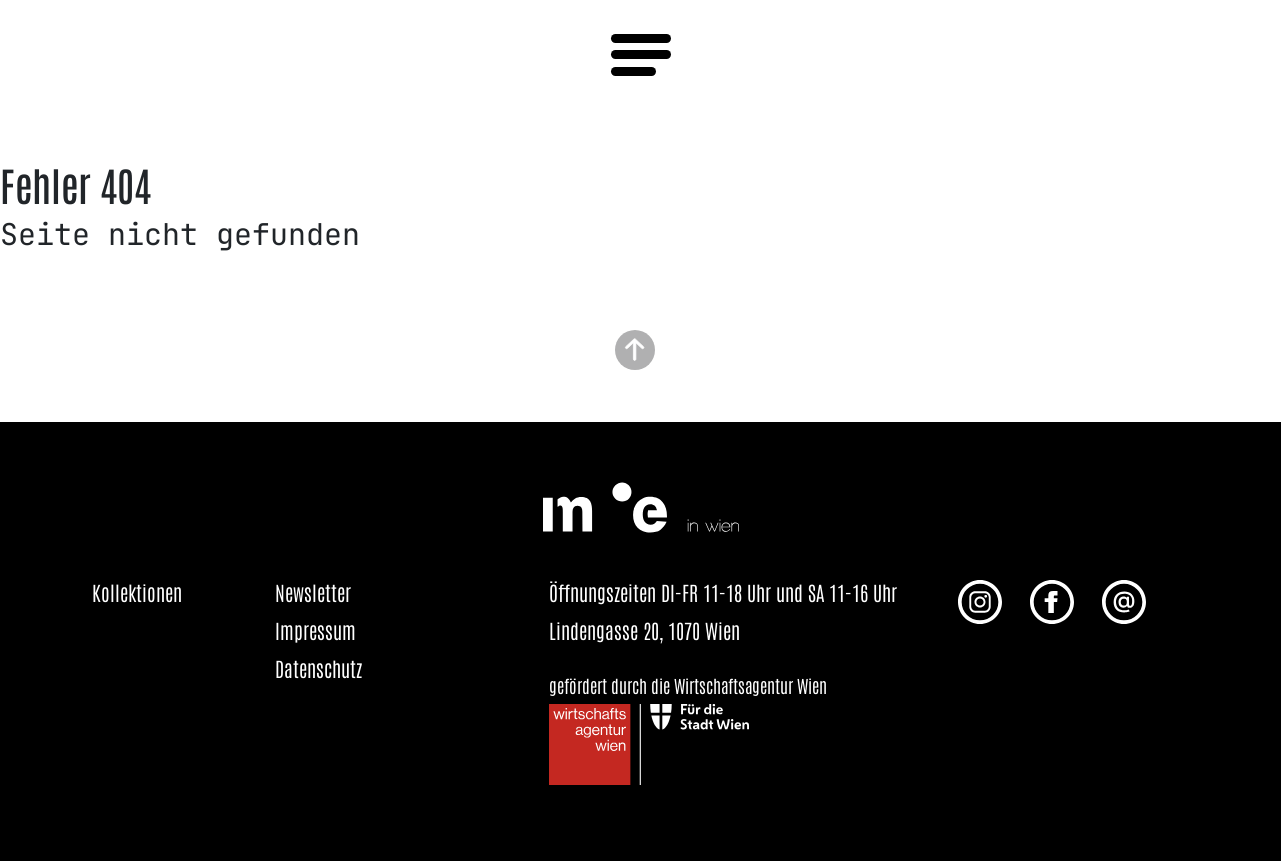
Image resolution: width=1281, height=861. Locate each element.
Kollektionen (137, 592)
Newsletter (313, 592)
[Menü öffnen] (641, 55)
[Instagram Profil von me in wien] (980, 599)
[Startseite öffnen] (641, 504)
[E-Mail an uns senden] (1124, 599)
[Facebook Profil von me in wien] (1052, 599)
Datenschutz (318, 668)
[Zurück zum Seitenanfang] (635, 348)
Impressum (315, 630)
